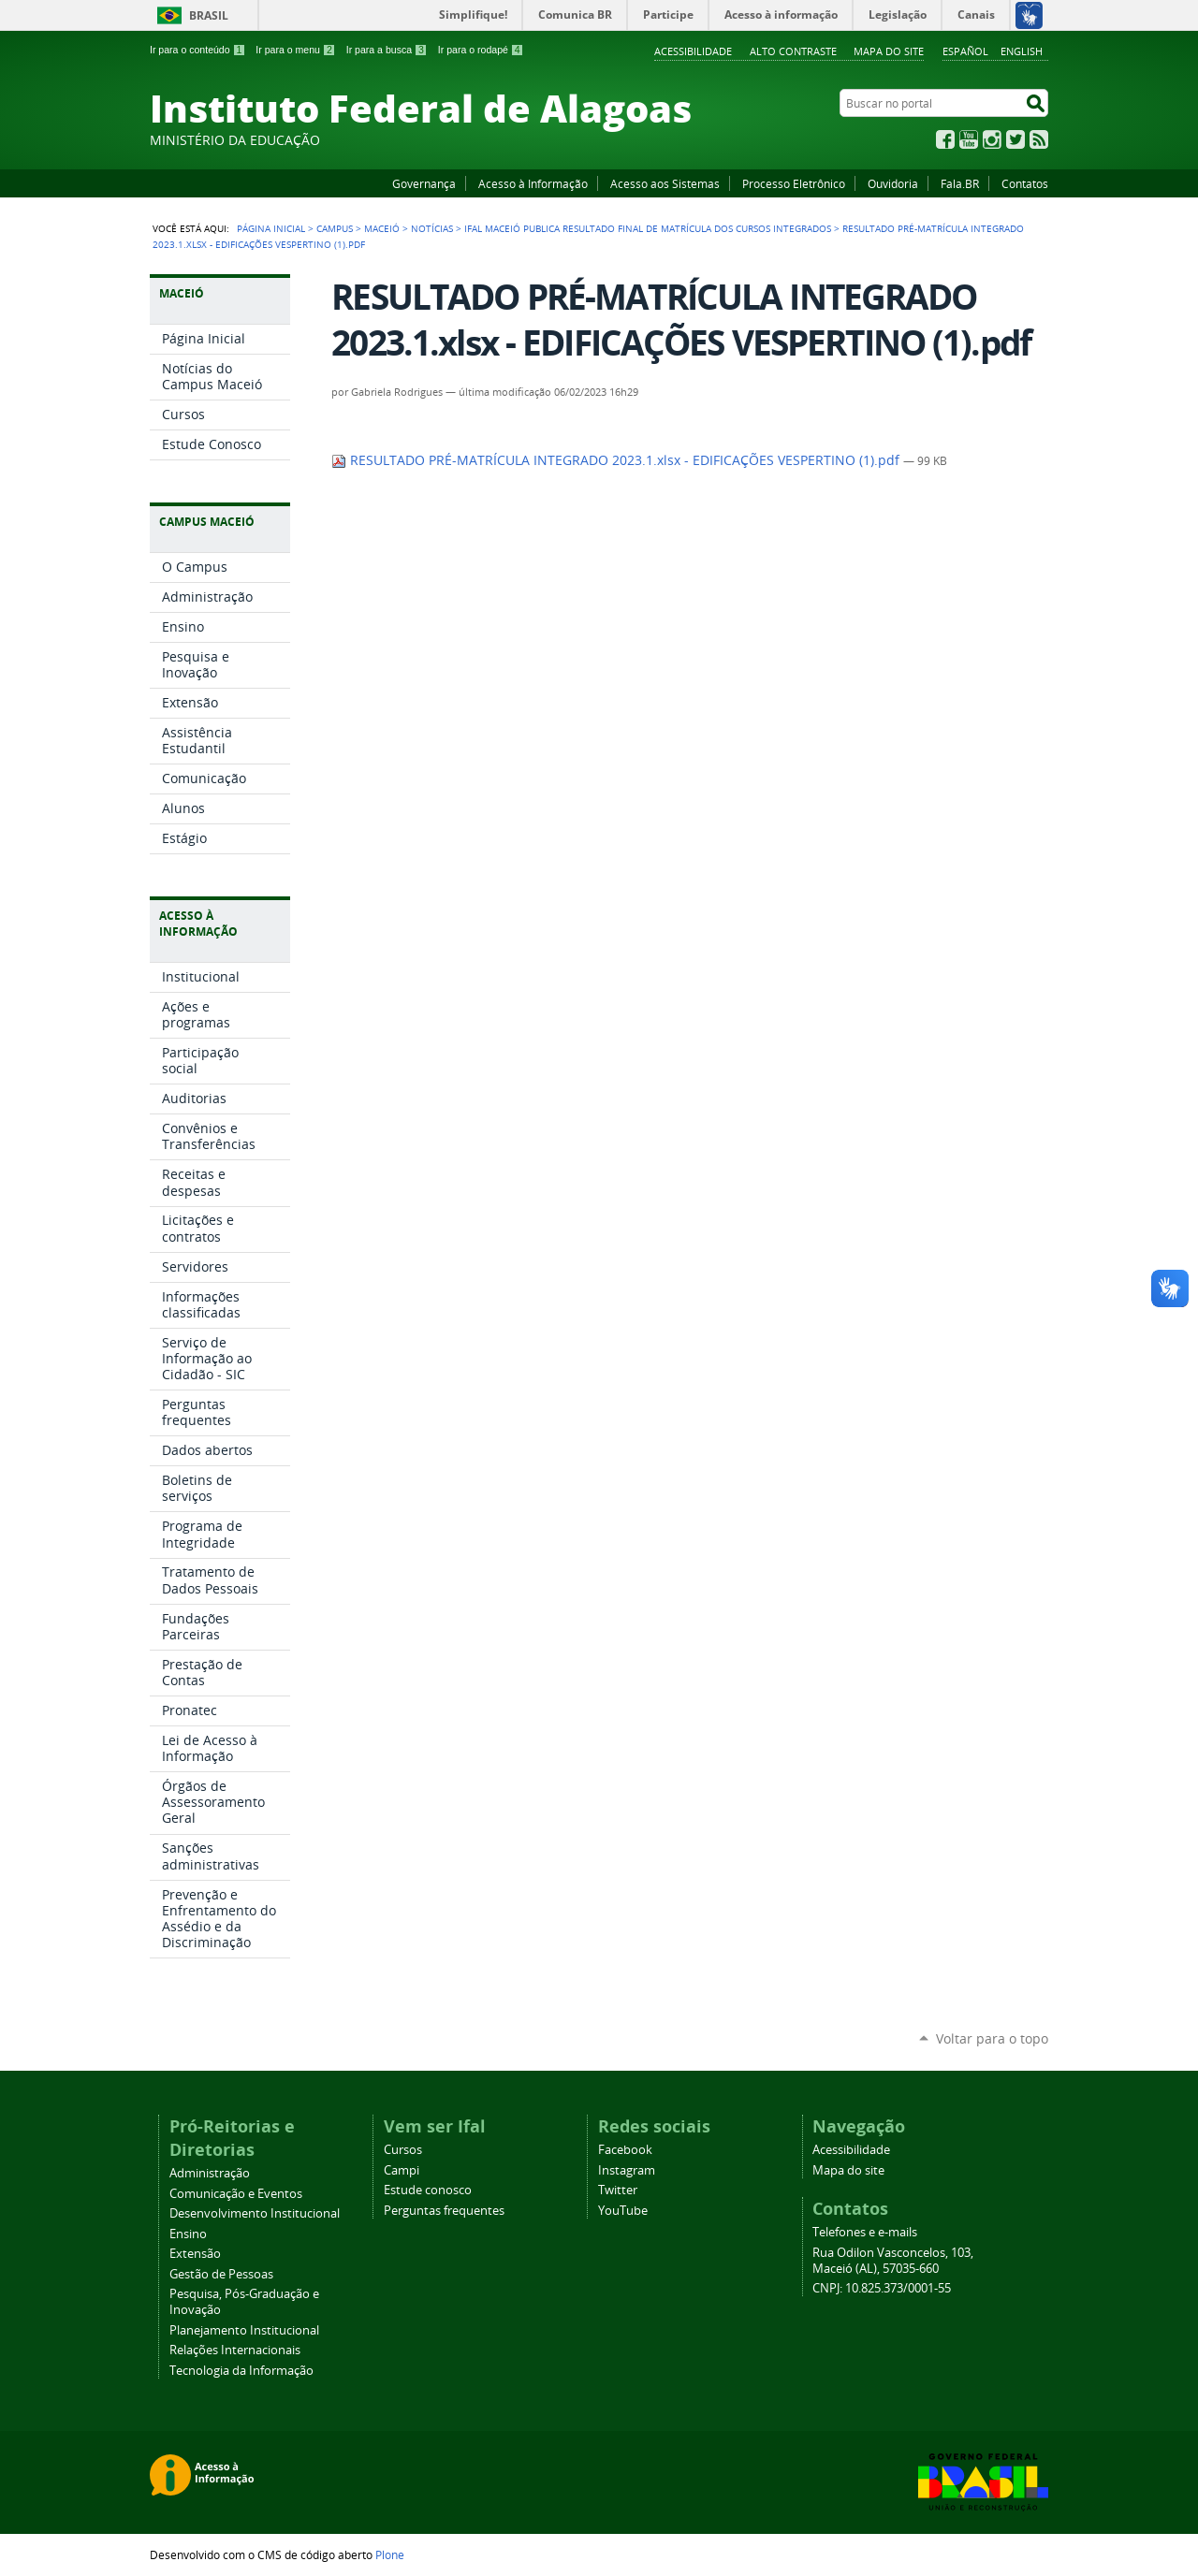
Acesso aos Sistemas (665, 183)
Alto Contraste (793, 51)
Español (965, 51)
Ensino (188, 2234)
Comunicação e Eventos (235, 2194)
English (1022, 51)
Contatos (1024, 183)
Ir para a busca (387, 49)
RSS (1039, 139)
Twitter (1015, 139)
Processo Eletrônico (793, 183)
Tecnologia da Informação (241, 2371)
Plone (389, 2554)
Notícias (432, 228)
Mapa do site (889, 51)
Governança (424, 183)
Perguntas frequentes (444, 2211)
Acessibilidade (693, 51)
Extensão (195, 2254)
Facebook (945, 139)
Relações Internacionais (234, 2350)
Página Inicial (271, 228)
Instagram (992, 139)
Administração (209, 2173)
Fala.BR (960, 183)
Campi (401, 2170)
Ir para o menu (295, 49)
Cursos (403, 2150)
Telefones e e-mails (864, 2232)
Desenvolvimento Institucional (254, 2213)
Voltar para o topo (992, 2038)
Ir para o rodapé (481, 49)
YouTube (968, 139)
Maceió (382, 228)
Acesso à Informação (533, 183)
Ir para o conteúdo (197, 49)
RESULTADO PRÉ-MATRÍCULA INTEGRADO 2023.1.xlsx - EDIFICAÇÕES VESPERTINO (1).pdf (617, 460)
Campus (334, 228)
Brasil (208, 15)
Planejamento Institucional (244, 2330)
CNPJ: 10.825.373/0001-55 (881, 2288)
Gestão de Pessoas (221, 2274)
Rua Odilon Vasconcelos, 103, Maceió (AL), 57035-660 (892, 2261)
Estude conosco (428, 2190)
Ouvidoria (893, 183)
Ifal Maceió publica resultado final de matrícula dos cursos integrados (647, 228)
